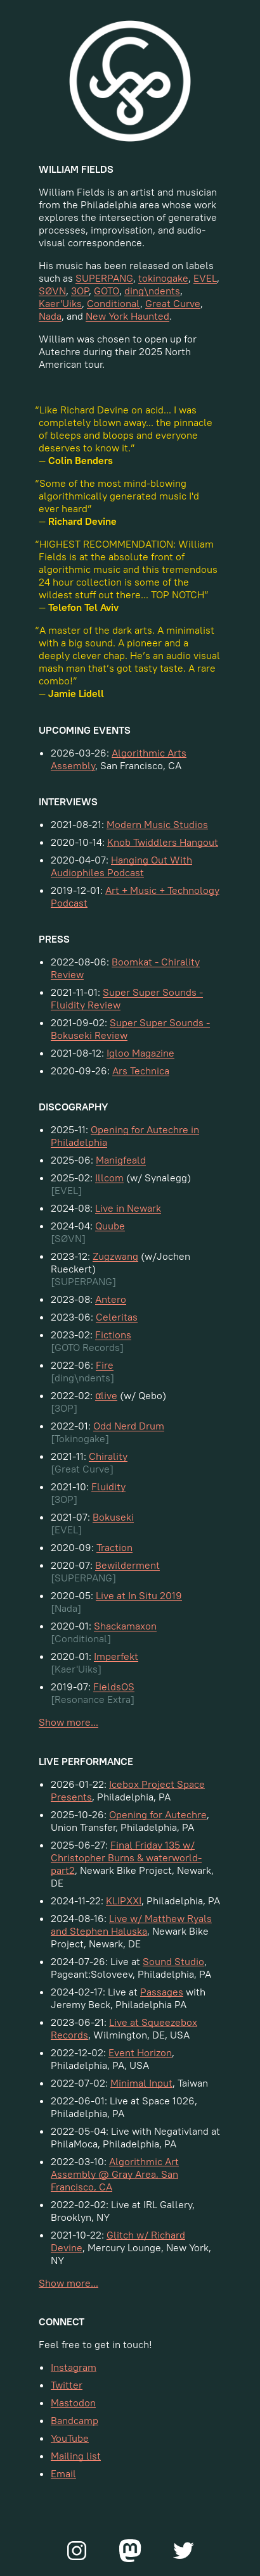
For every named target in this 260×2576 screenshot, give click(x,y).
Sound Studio (173, 1961)
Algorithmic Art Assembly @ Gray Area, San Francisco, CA (115, 2174)
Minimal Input (141, 2083)
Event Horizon (140, 2052)
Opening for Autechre (158, 1814)
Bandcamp (74, 2420)
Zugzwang (115, 1256)
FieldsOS (113, 1686)
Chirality (108, 1456)
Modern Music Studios (157, 824)
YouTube (70, 2438)
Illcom (109, 1177)
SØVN (52, 290)
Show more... (68, 1722)
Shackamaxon (125, 1625)
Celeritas (117, 1316)
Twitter (66, 2384)
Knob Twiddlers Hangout (162, 842)
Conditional (113, 303)
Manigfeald (121, 1159)
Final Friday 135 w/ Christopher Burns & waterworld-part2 (126, 1857)
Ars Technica (140, 1070)
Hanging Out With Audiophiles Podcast (121, 866)
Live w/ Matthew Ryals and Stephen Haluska (131, 1924)
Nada (50, 316)
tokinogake (163, 278)
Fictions (113, 1334)
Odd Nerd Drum (128, 1425)
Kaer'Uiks (60, 303)
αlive (106, 1395)
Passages (161, 1991)
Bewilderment (127, 1565)
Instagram (73, 2367)
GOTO (106, 290)
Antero (110, 1299)
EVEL (205, 278)
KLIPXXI (123, 1900)
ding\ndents (152, 290)
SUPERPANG (104, 278)
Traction (114, 1547)
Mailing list (76, 2455)
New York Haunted (127, 316)
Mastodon (73, 2402)
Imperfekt (116, 1656)
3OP (80, 290)
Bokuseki (113, 1517)
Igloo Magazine (140, 1052)
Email (63, 2473)
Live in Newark (128, 1208)
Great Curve (172, 303)
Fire (105, 1365)
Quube (110, 1225)
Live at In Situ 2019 (139, 1595)
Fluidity (108, 1486)
